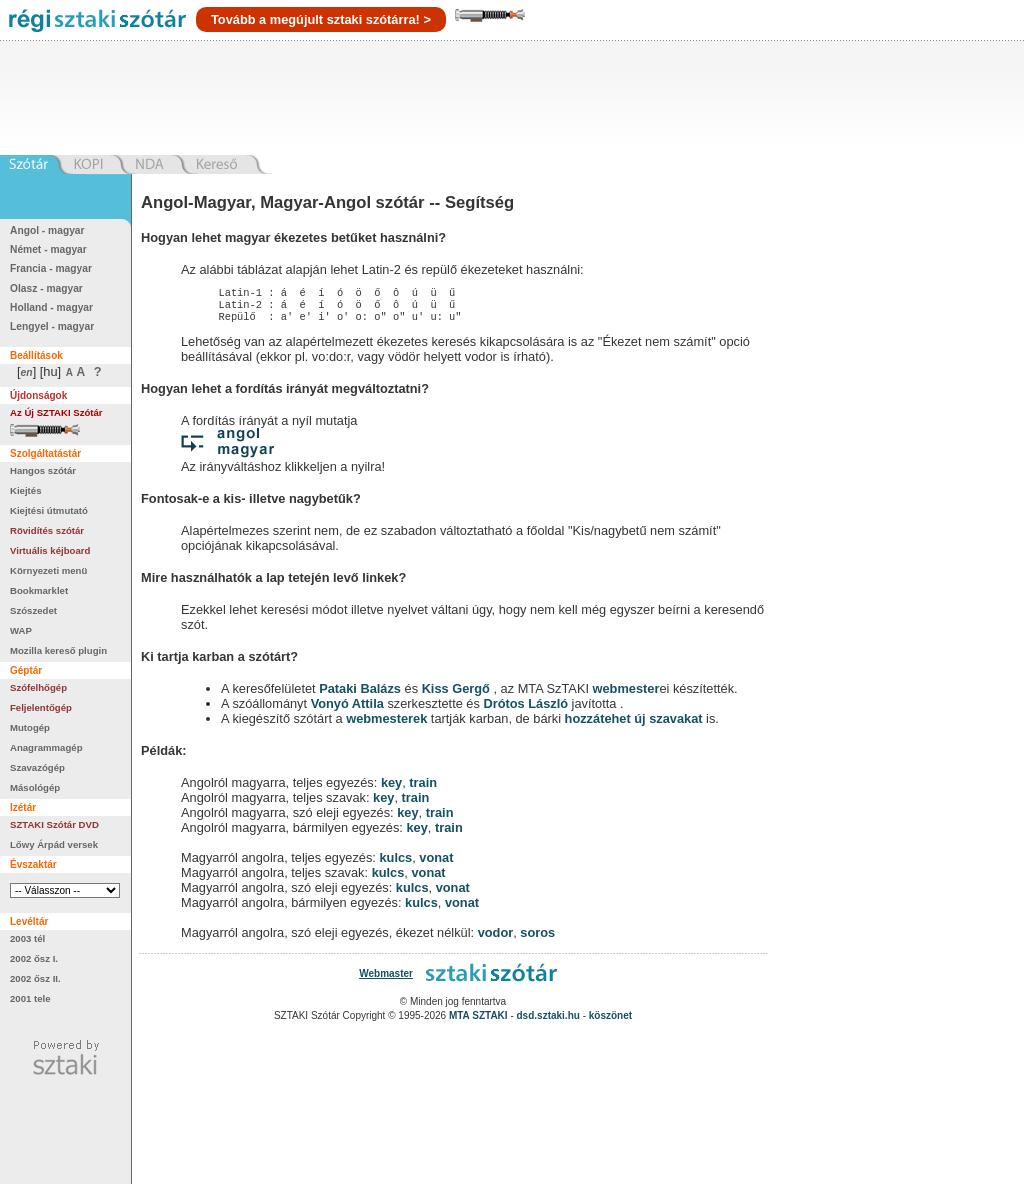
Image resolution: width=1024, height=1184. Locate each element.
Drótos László (525, 709)
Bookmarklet (39, 590)
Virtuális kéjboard (50, 550)
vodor (496, 938)
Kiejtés (25, 490)
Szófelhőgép (38, 687)
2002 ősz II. (35, 978)
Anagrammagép (46, 747)
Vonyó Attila (347, 709)
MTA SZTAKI (478, 1021)
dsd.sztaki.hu (548, 1021)
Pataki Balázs (361, 694)
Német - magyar (48, 249)
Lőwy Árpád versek (54, 844)
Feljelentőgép (41, 707)
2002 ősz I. (34, 958)
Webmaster (386, 979)
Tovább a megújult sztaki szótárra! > (321, 19)
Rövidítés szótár (47, 530)
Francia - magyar (51, 268)
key (391, 788)
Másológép (35, 787)
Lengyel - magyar (52, 326)
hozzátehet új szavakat (634, 724)
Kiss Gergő (458, 694)
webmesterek (386, 724)
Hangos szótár (43, 470)
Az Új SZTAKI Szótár (56, 412)
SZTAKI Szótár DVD (54, 824)
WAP (21, 630)
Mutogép (30, 727)
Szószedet (33, 610)
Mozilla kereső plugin (58, 650)
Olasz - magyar (46, 288)
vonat (436, 863)
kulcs (395, 863)
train (423, 788)
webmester (626, 694)
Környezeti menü (48, 570)
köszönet (610, 1021)
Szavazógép (37, 767)
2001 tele (30, 998)
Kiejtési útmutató (49, 510)
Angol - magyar (47, 230)
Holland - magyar (51, 307)
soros (537, 938)
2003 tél (27, 938)
